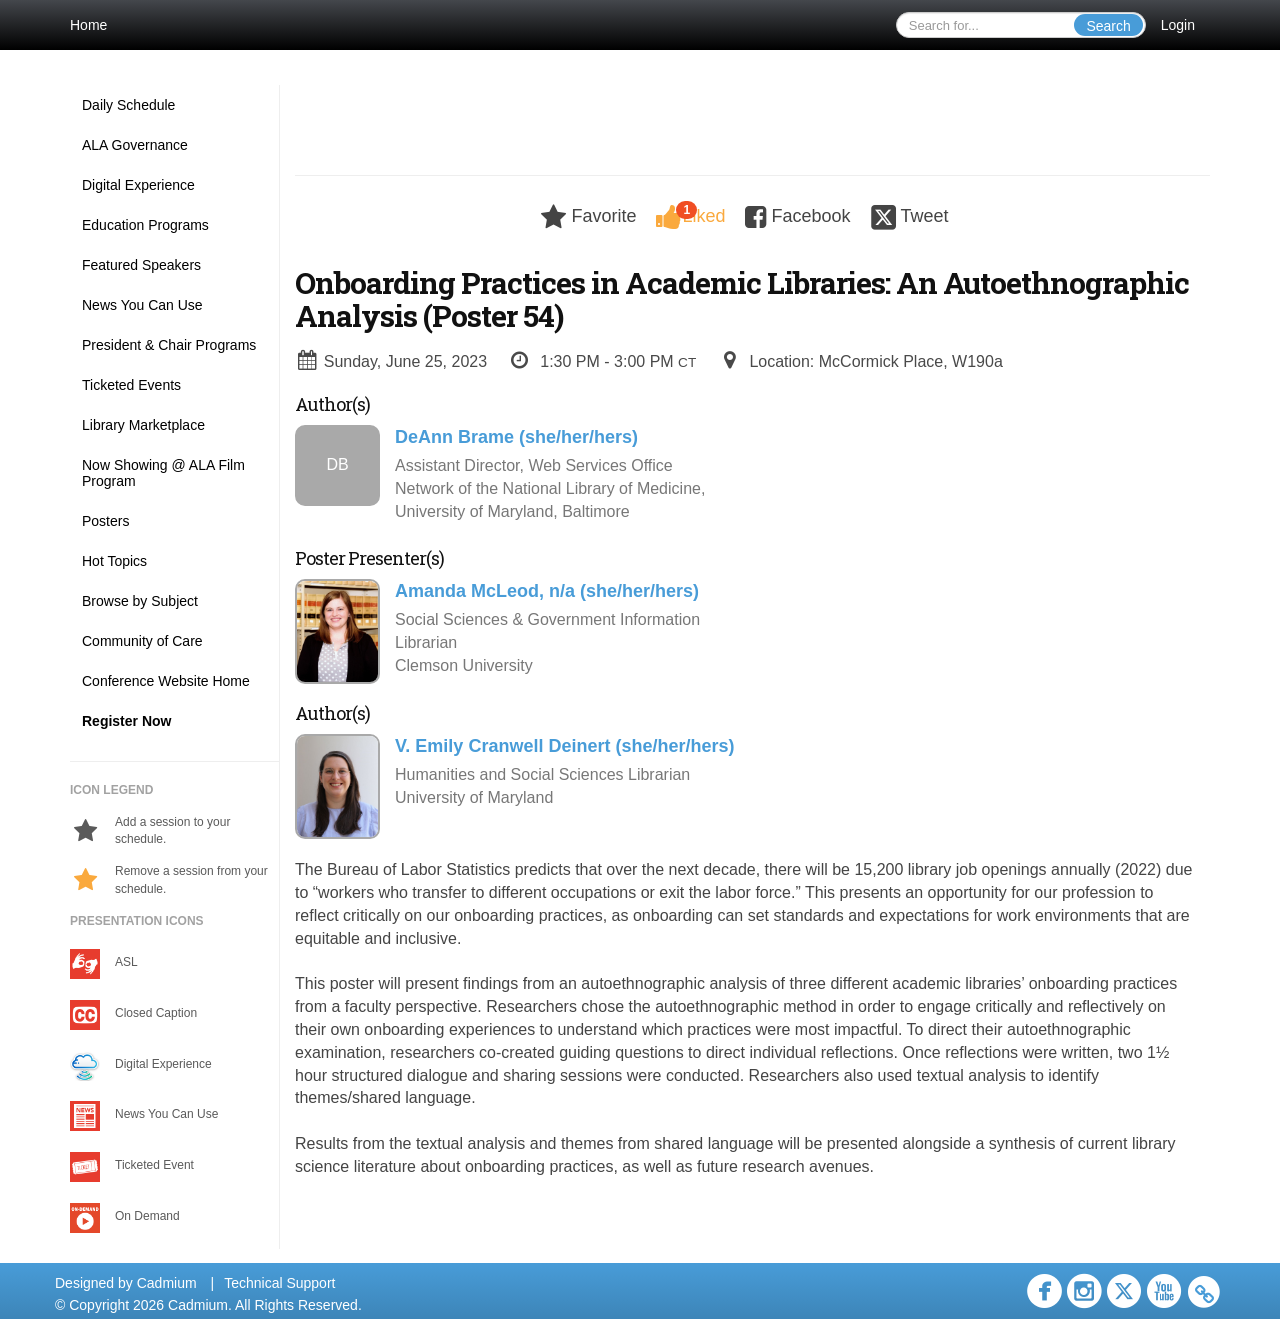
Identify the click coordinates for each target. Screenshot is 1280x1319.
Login (1178, 25)
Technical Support (279, 1283)
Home (88, 25)
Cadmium (167, 1283)
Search (1108, 26)
